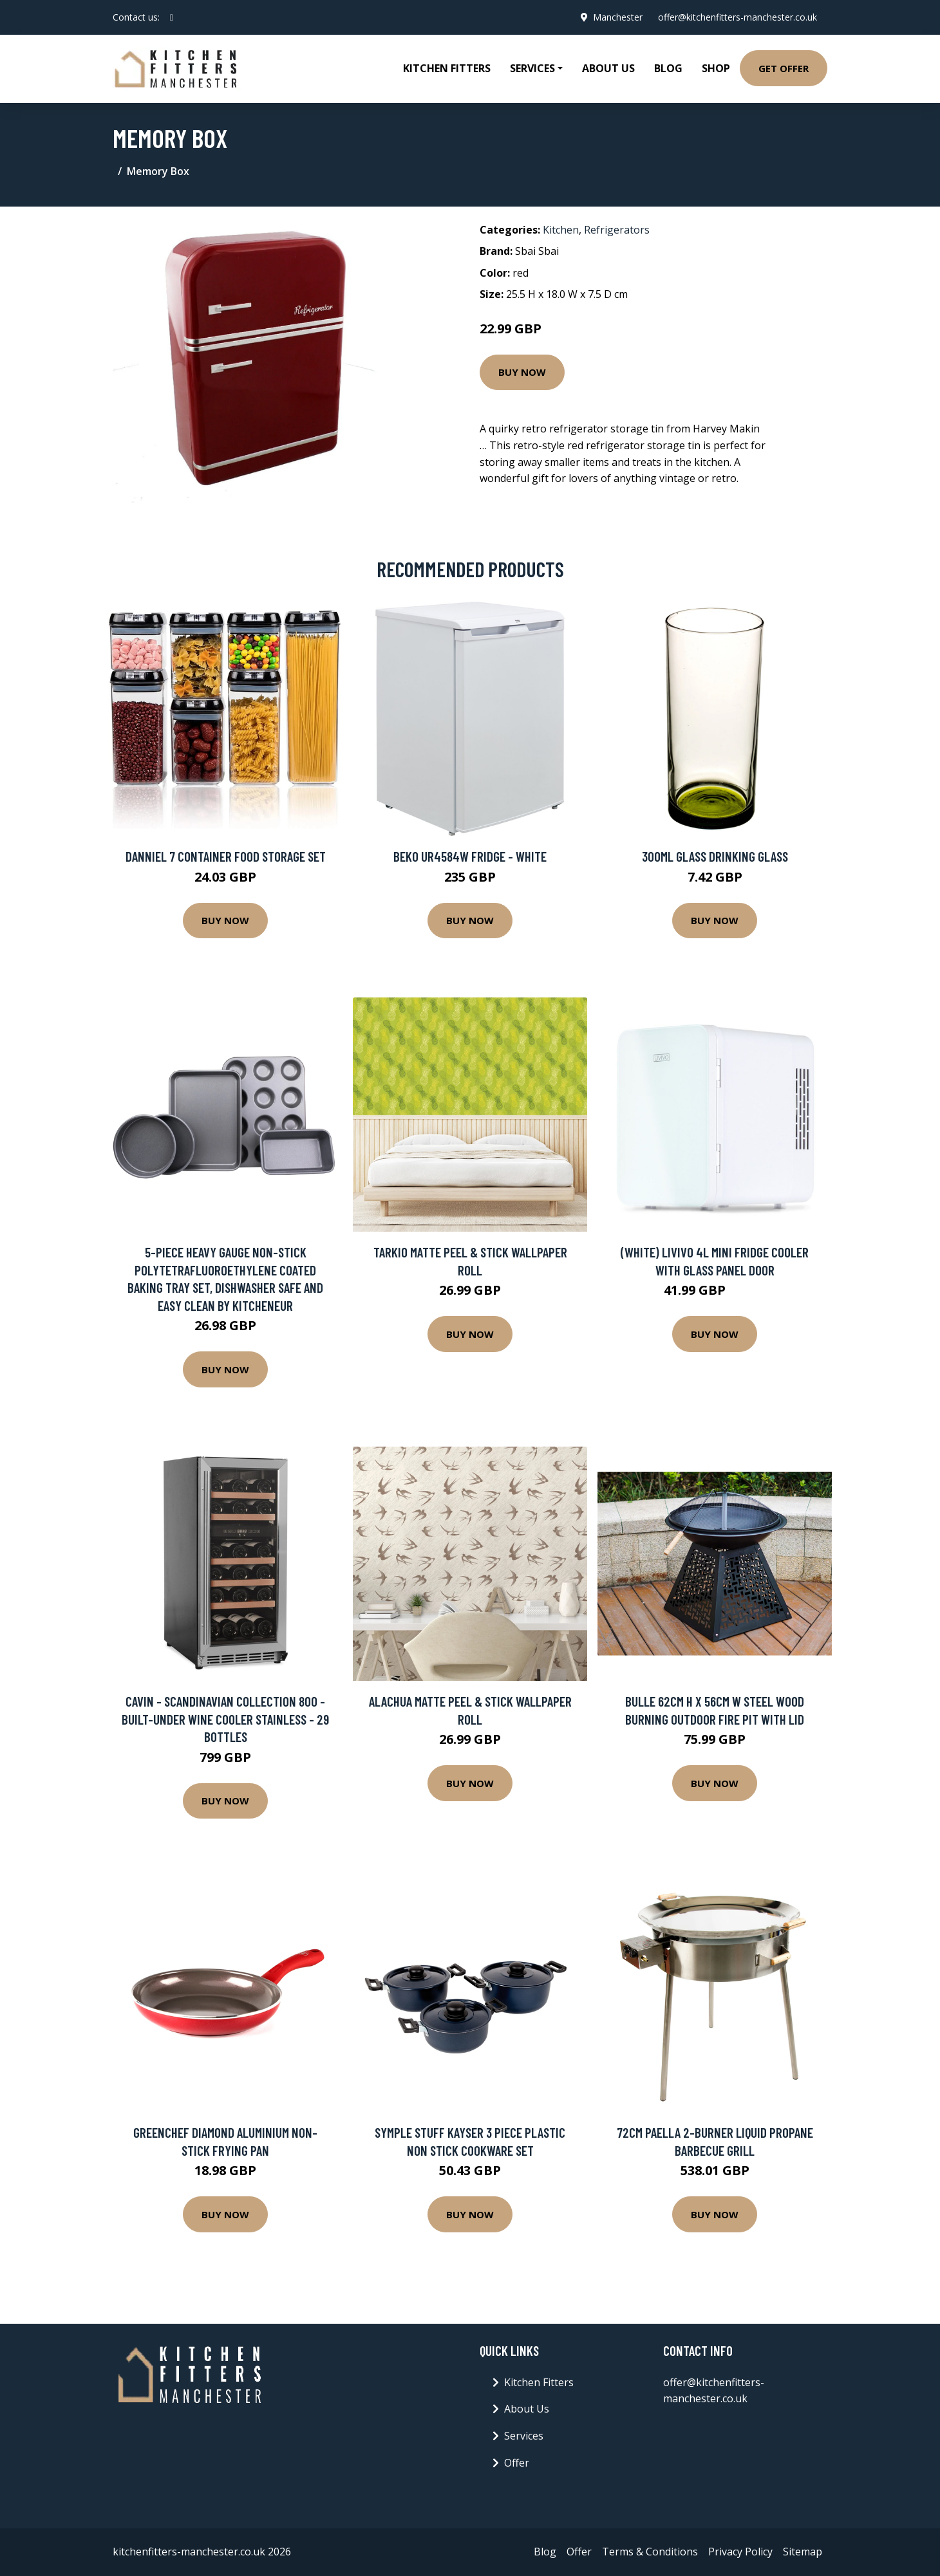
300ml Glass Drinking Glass (715, 856)
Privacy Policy (740, 2551)
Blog (668, 68)
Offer (516, 2463)
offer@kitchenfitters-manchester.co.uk (737, 17)
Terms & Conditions (650, 2551)
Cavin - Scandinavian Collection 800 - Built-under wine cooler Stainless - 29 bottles (225, 1719)
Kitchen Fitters (447, 68)
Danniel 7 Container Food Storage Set (226, 856)
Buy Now (522, 372)
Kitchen (561, 230)
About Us (608, 68)
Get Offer (783, 68)
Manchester (618, 17)
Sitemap (802, 2551)
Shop (716, 68)
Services (523, 2436)
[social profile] (171, 17)
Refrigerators (617, 230)
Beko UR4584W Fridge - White (470, 856)
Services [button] (532, 68)
